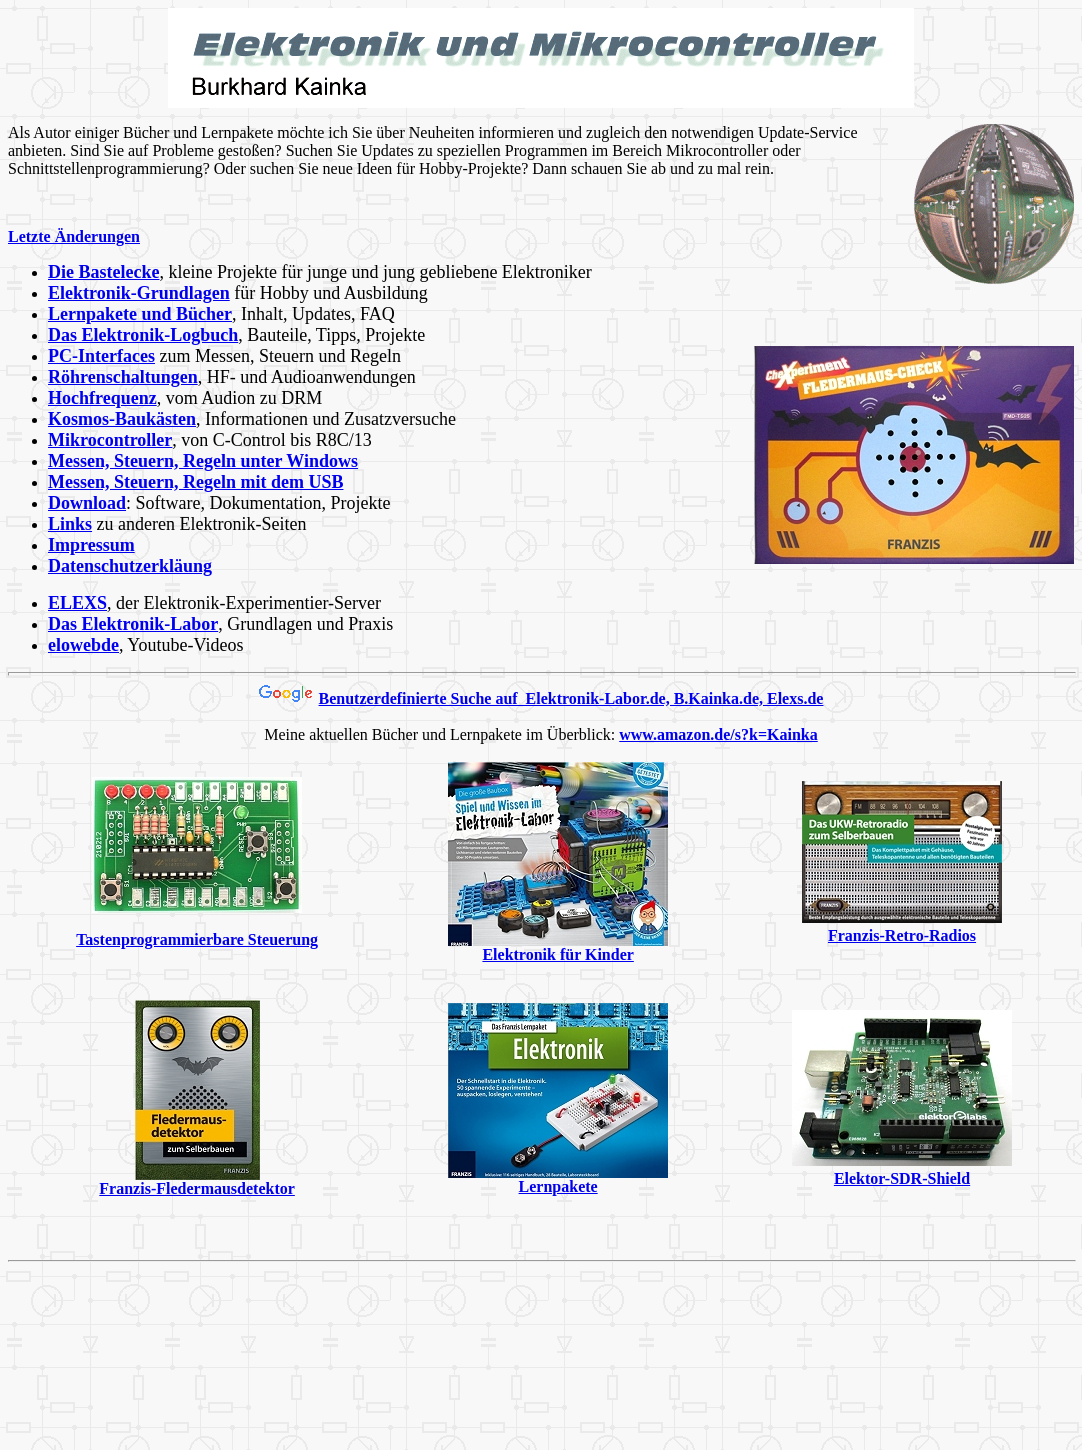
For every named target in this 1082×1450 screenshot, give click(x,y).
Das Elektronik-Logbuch (143, 335)
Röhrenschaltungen (123, 377)
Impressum (91, 545)
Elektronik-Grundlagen (139, 293)
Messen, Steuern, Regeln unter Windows (203, 461)
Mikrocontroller (110, 440)
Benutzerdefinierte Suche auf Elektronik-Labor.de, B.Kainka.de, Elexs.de (571, 698)
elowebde (83, 645)
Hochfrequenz (102, 398)
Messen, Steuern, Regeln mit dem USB (195, 482)
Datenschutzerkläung (130, 566)
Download (87, 503)
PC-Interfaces (101, 356)
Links (70, 524)
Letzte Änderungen (74, 236)
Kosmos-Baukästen (122, 419)
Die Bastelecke (103, 272)
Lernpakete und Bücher (140, 314)
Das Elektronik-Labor (133, 624)
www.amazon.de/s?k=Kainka (718, 734)
